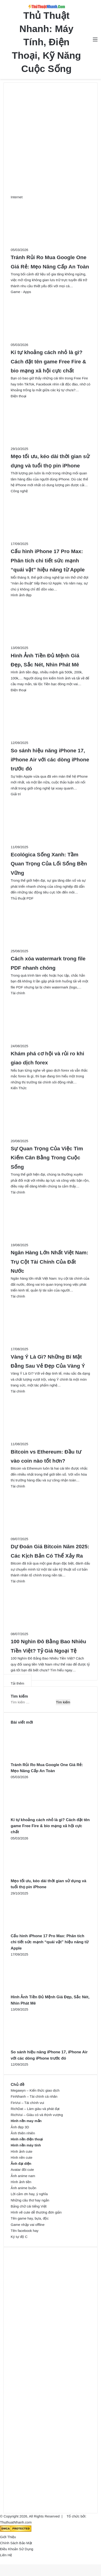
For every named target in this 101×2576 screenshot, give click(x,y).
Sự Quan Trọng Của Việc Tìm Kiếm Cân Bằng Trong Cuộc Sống (47, 1158)
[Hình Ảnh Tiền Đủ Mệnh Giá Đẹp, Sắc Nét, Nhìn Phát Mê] (36, 1991)
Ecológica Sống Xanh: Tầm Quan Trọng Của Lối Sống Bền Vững (49, 864)
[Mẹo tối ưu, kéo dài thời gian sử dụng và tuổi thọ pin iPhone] (36, 1875)
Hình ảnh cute (21, 2151)
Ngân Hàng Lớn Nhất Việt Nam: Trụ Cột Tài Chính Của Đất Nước (49, 1262)
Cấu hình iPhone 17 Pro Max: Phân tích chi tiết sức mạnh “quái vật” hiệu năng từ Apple (48, 560)
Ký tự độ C (19, 2237)
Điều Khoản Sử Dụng (16, 2549)
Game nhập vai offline (27, 2225)
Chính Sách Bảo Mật (16, 2543)
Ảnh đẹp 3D (20, 2127)
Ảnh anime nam (23, 2176)
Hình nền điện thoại (27, 2139)
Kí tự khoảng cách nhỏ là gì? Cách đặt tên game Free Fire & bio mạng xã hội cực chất (48, 361)
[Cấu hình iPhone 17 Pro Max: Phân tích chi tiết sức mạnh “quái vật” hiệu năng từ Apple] (36, 1930)
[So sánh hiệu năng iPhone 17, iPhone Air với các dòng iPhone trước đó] (36, 2046)
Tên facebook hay (24, 2231)
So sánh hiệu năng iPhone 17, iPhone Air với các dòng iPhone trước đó (50, 760)
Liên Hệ (6, 2555)
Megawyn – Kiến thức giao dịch (35, 2090)
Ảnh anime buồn (23, 2188)
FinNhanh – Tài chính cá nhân (34, 2096)
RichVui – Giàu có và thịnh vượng (37, 2115)
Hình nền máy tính (26, 2145)
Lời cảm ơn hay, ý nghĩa (29, 2194)
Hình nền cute (21, 2157)
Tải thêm (17, 1683)
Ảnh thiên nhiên (23, 2133)
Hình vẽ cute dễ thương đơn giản (36, 2212)
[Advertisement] (50, 141)
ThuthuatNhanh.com (16, 2522)
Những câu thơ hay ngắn (30, 2200)
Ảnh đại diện (21, 2163)
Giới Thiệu (8, 2537)
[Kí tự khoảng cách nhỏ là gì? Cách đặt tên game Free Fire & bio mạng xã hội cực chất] (36, 1814)
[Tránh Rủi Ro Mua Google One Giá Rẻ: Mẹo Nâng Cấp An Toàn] (36, 1759)
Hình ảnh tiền (21, 2182)
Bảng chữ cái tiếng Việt (29, 2206)
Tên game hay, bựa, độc (30, 2218)
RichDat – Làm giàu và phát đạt (35, 2109)
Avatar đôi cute (22, 2170)
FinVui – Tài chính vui (27, 2103)
